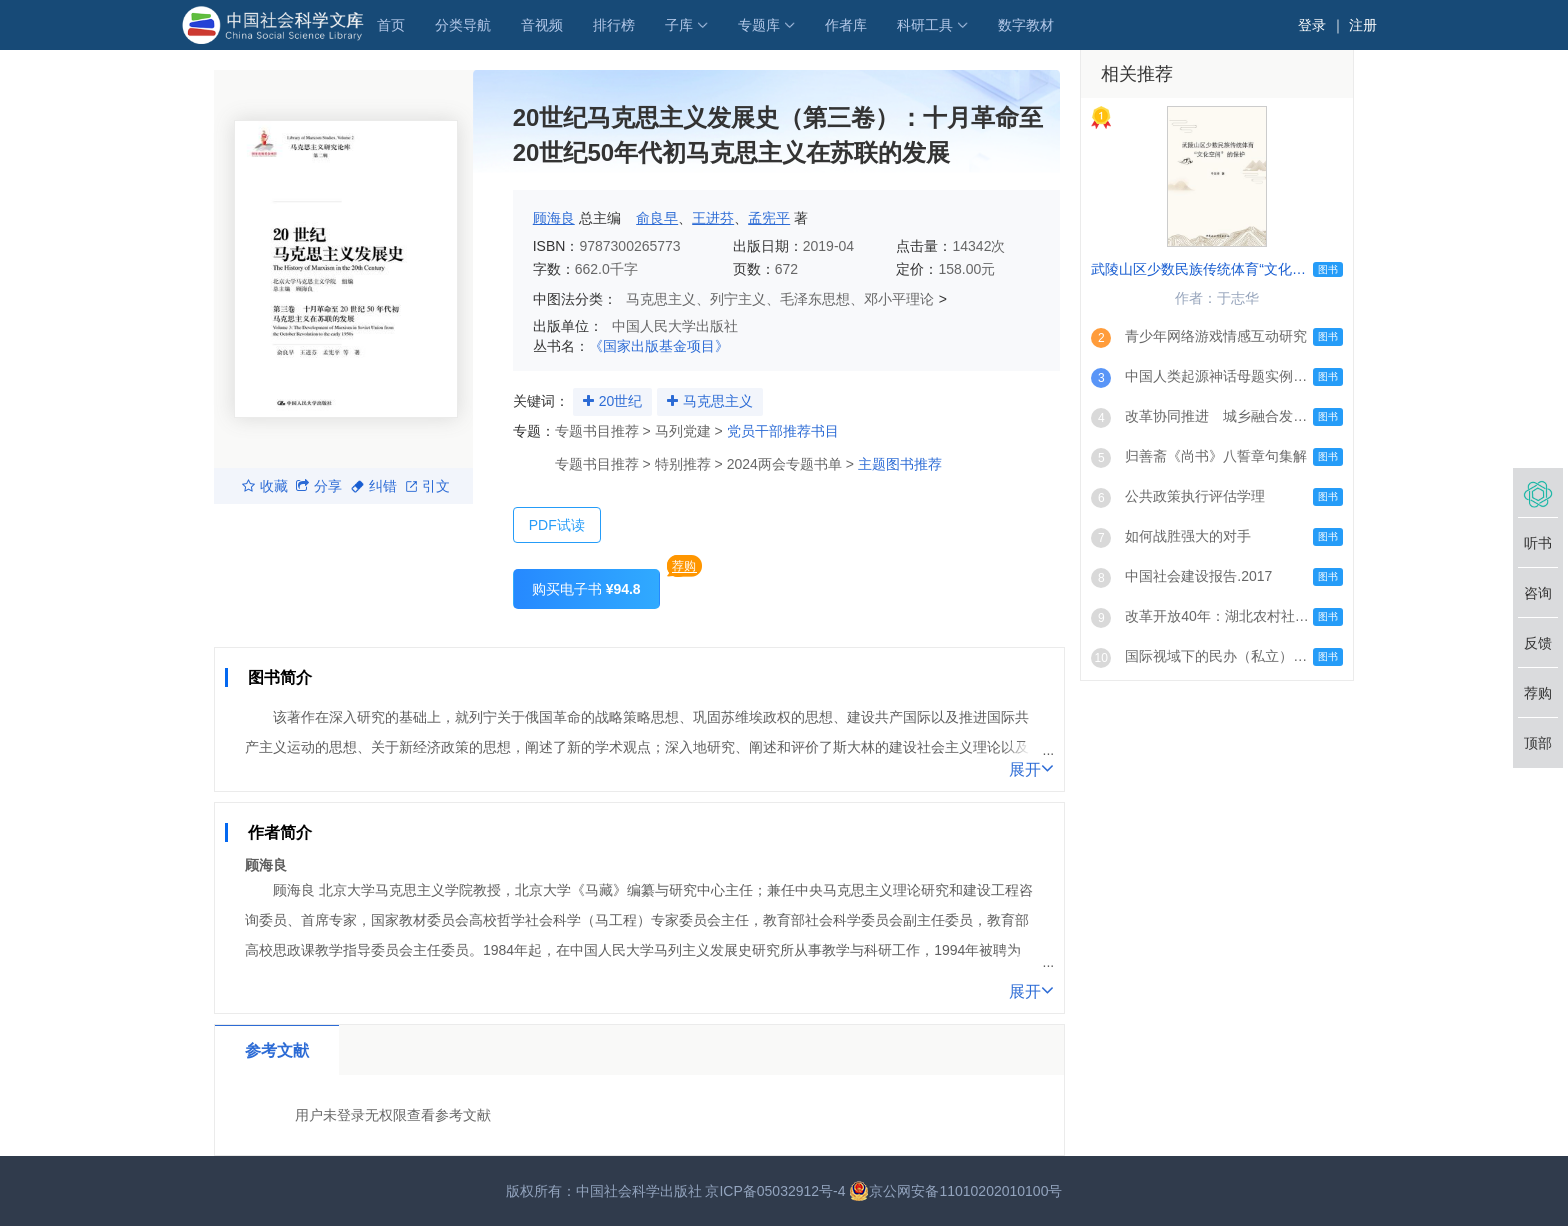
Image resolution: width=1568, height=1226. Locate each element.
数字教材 (1026, 25)
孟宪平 (769, 218)
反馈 (1538, 643)
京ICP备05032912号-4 (775, 1191)
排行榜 (614, 25)
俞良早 (657, 218)
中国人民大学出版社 (675, 326)
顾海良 (554, 218)
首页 (391, 25)
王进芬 (713, 218)
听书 (1538, 543)
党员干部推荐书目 (783, 431)
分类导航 (463, 25)
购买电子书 (586, 589)
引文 (428, 486)
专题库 (759, 25)
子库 (679, 25)
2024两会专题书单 (784, 464)
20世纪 (621, 401)
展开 (1031, 768)
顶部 (1538, 743)
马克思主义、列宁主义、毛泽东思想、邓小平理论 (780, 299)
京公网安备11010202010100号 (955, 1191)
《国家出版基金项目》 (659, 346)
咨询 (1538, 593)
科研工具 (925, 25)
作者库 (846, 25)
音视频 (542, 25)
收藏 (265, 486)
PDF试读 (557, 525)
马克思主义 (718, 401)
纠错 (374, 486)
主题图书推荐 (900, 464)
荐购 (684, 566)
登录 (1312, 25)
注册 (1363, 25)
